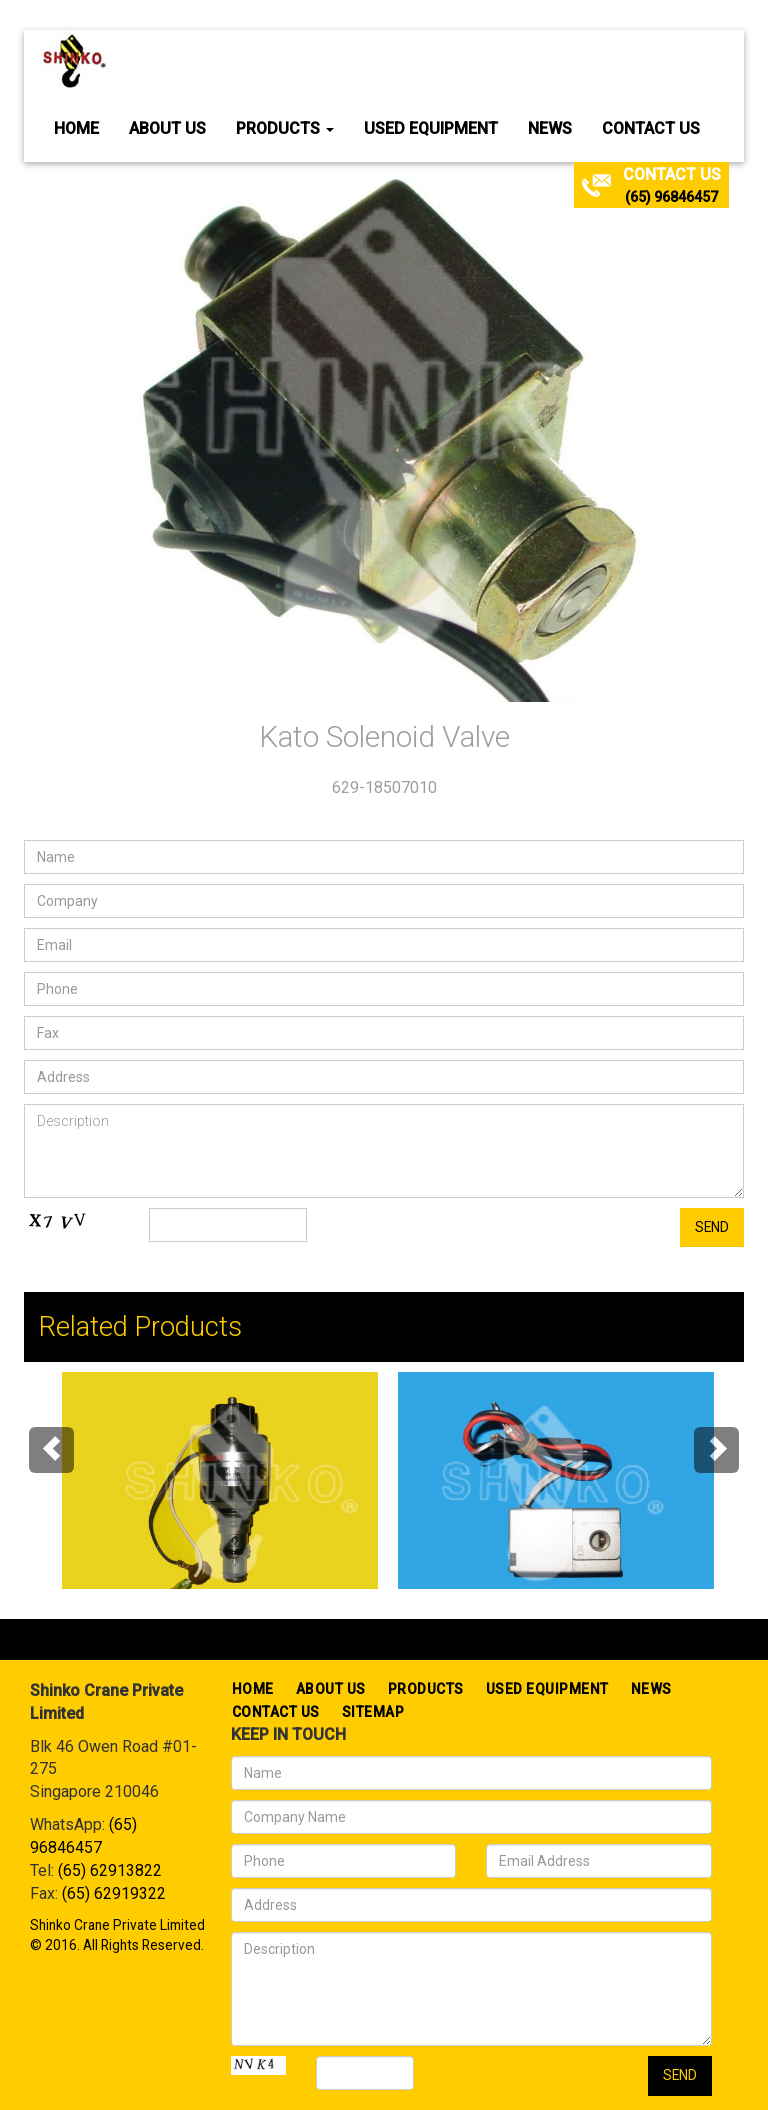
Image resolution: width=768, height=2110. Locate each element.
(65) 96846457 (671, 197)
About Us (167, 128)
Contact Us (651, 128)
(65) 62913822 (110, 1870)
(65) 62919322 (114, 1893)
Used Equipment (431, 128)
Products (285, 128)
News (550, 128)
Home (76, 128)
